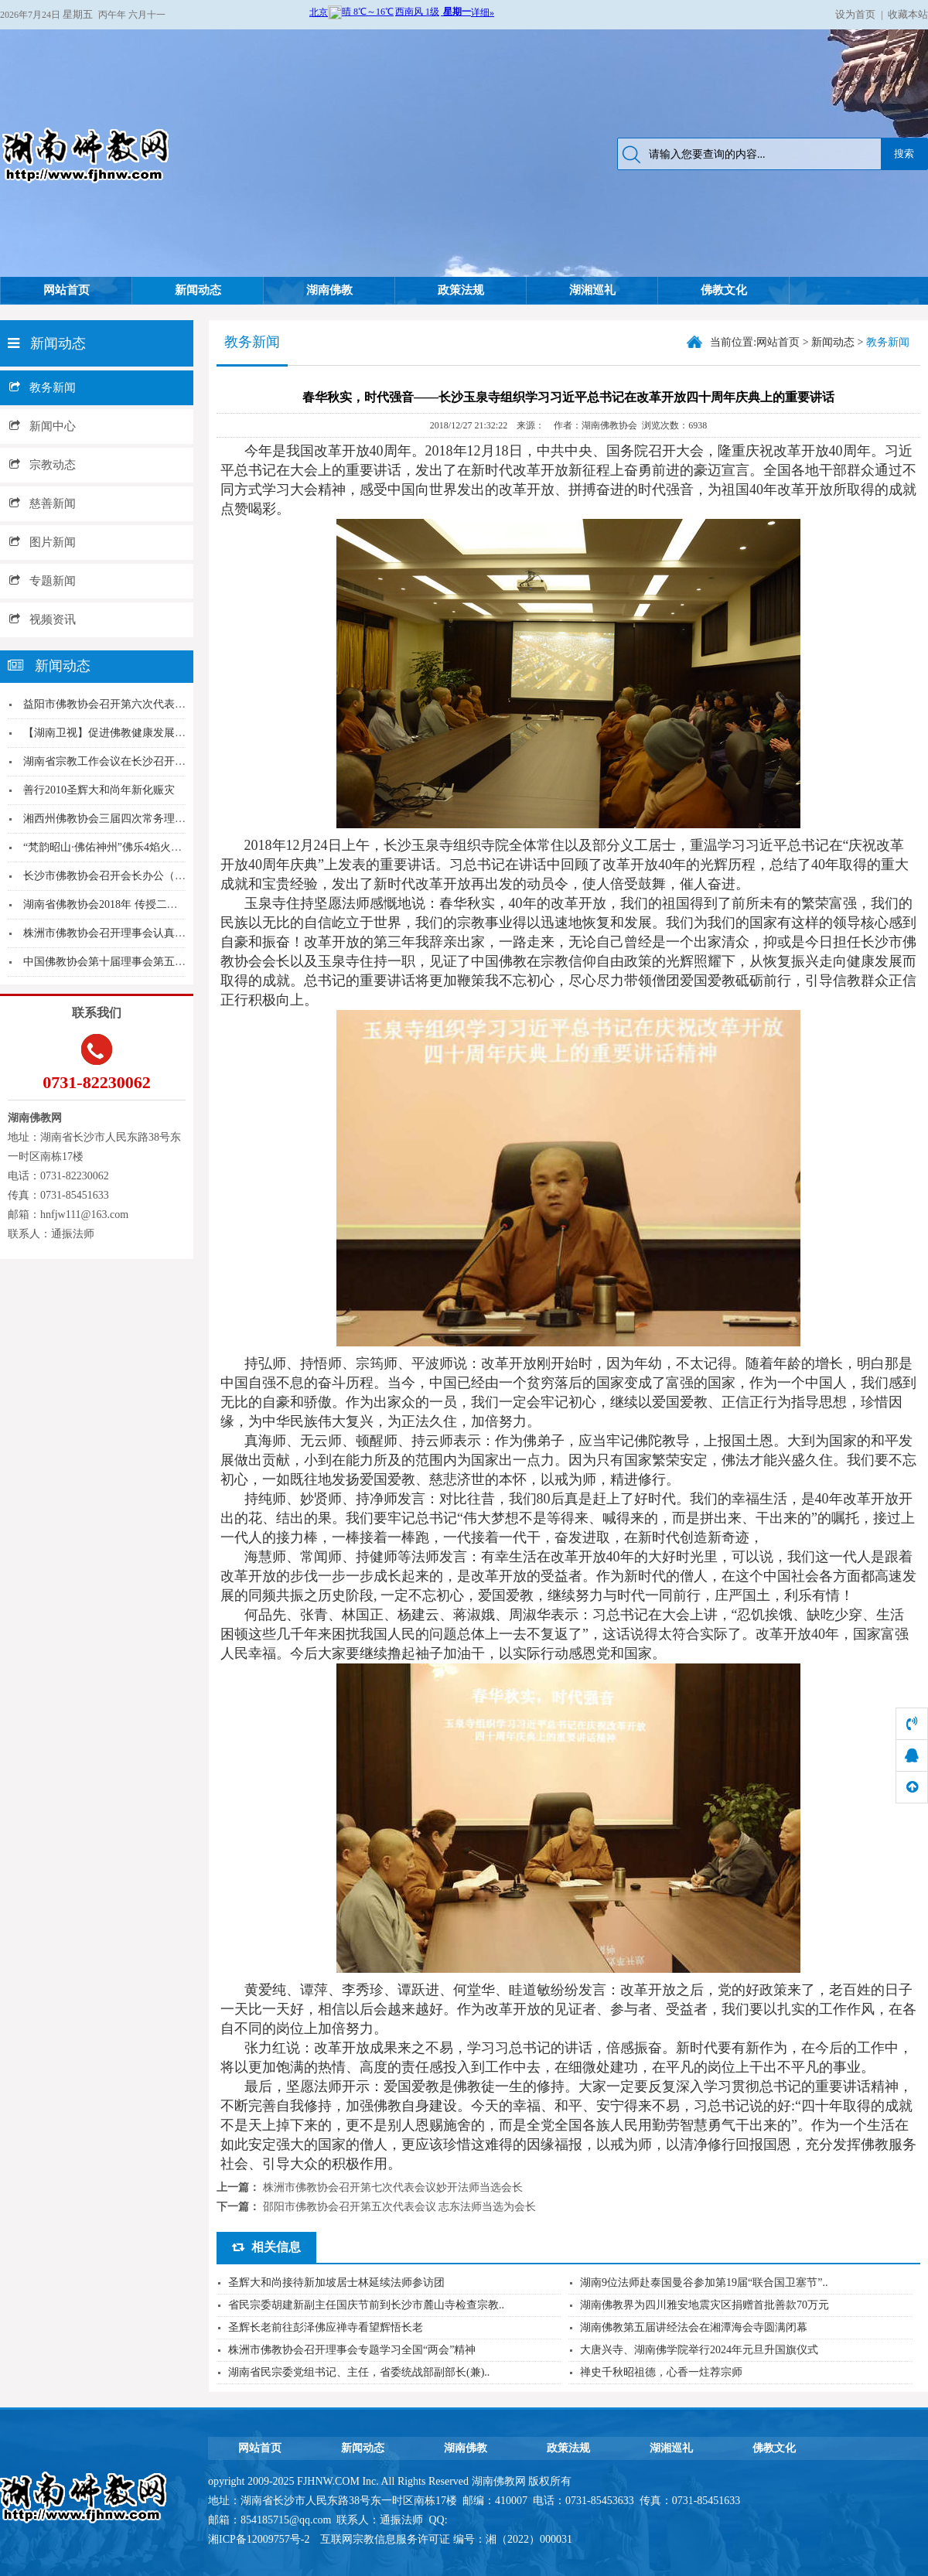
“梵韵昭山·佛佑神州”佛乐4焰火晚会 (108, 847)
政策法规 (461, 290)
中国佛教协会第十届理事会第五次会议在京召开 (137, 961)
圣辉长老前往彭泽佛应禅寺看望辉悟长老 (325, 2327)
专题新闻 (42, 581)
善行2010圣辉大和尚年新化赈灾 (99, 790)
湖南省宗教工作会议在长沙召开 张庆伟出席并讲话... (147, 761)
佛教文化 (724, 290)
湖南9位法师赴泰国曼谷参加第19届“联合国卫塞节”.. (703, 2282)
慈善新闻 (42, 503)
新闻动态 (198, 290)
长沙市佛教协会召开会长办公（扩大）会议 (126, 876)
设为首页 (855, 14)
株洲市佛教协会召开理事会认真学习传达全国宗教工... (152, 933)
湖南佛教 (329, 290)
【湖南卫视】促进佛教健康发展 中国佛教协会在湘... (147, 733)
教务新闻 (42, 387)
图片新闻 (42, 542)
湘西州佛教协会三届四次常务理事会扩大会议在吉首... (152, 818)
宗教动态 (42, 465)
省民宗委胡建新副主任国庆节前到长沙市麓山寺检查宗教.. (366, 2305)
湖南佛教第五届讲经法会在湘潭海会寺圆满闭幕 (693, 2327)
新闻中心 (42, 426)
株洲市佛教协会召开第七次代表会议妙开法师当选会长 (393, 2187)
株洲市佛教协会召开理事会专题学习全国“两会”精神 (352, 2350)
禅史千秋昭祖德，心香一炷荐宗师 (661, 2372)
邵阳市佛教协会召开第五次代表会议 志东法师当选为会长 (400, 2207)
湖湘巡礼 (592, 290)
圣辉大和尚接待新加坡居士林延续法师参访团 (336, 2282)
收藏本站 (908, 14)
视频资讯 (42, 619)
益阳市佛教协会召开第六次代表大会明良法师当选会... (152, 704)
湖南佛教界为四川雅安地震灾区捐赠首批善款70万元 (704, 2305)
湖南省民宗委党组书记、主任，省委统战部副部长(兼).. (359, 2372)
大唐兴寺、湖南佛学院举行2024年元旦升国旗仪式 (699, 2350)
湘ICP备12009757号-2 (260, 2539)
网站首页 (66, 290)
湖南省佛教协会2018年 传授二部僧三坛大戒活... (137, 904)
